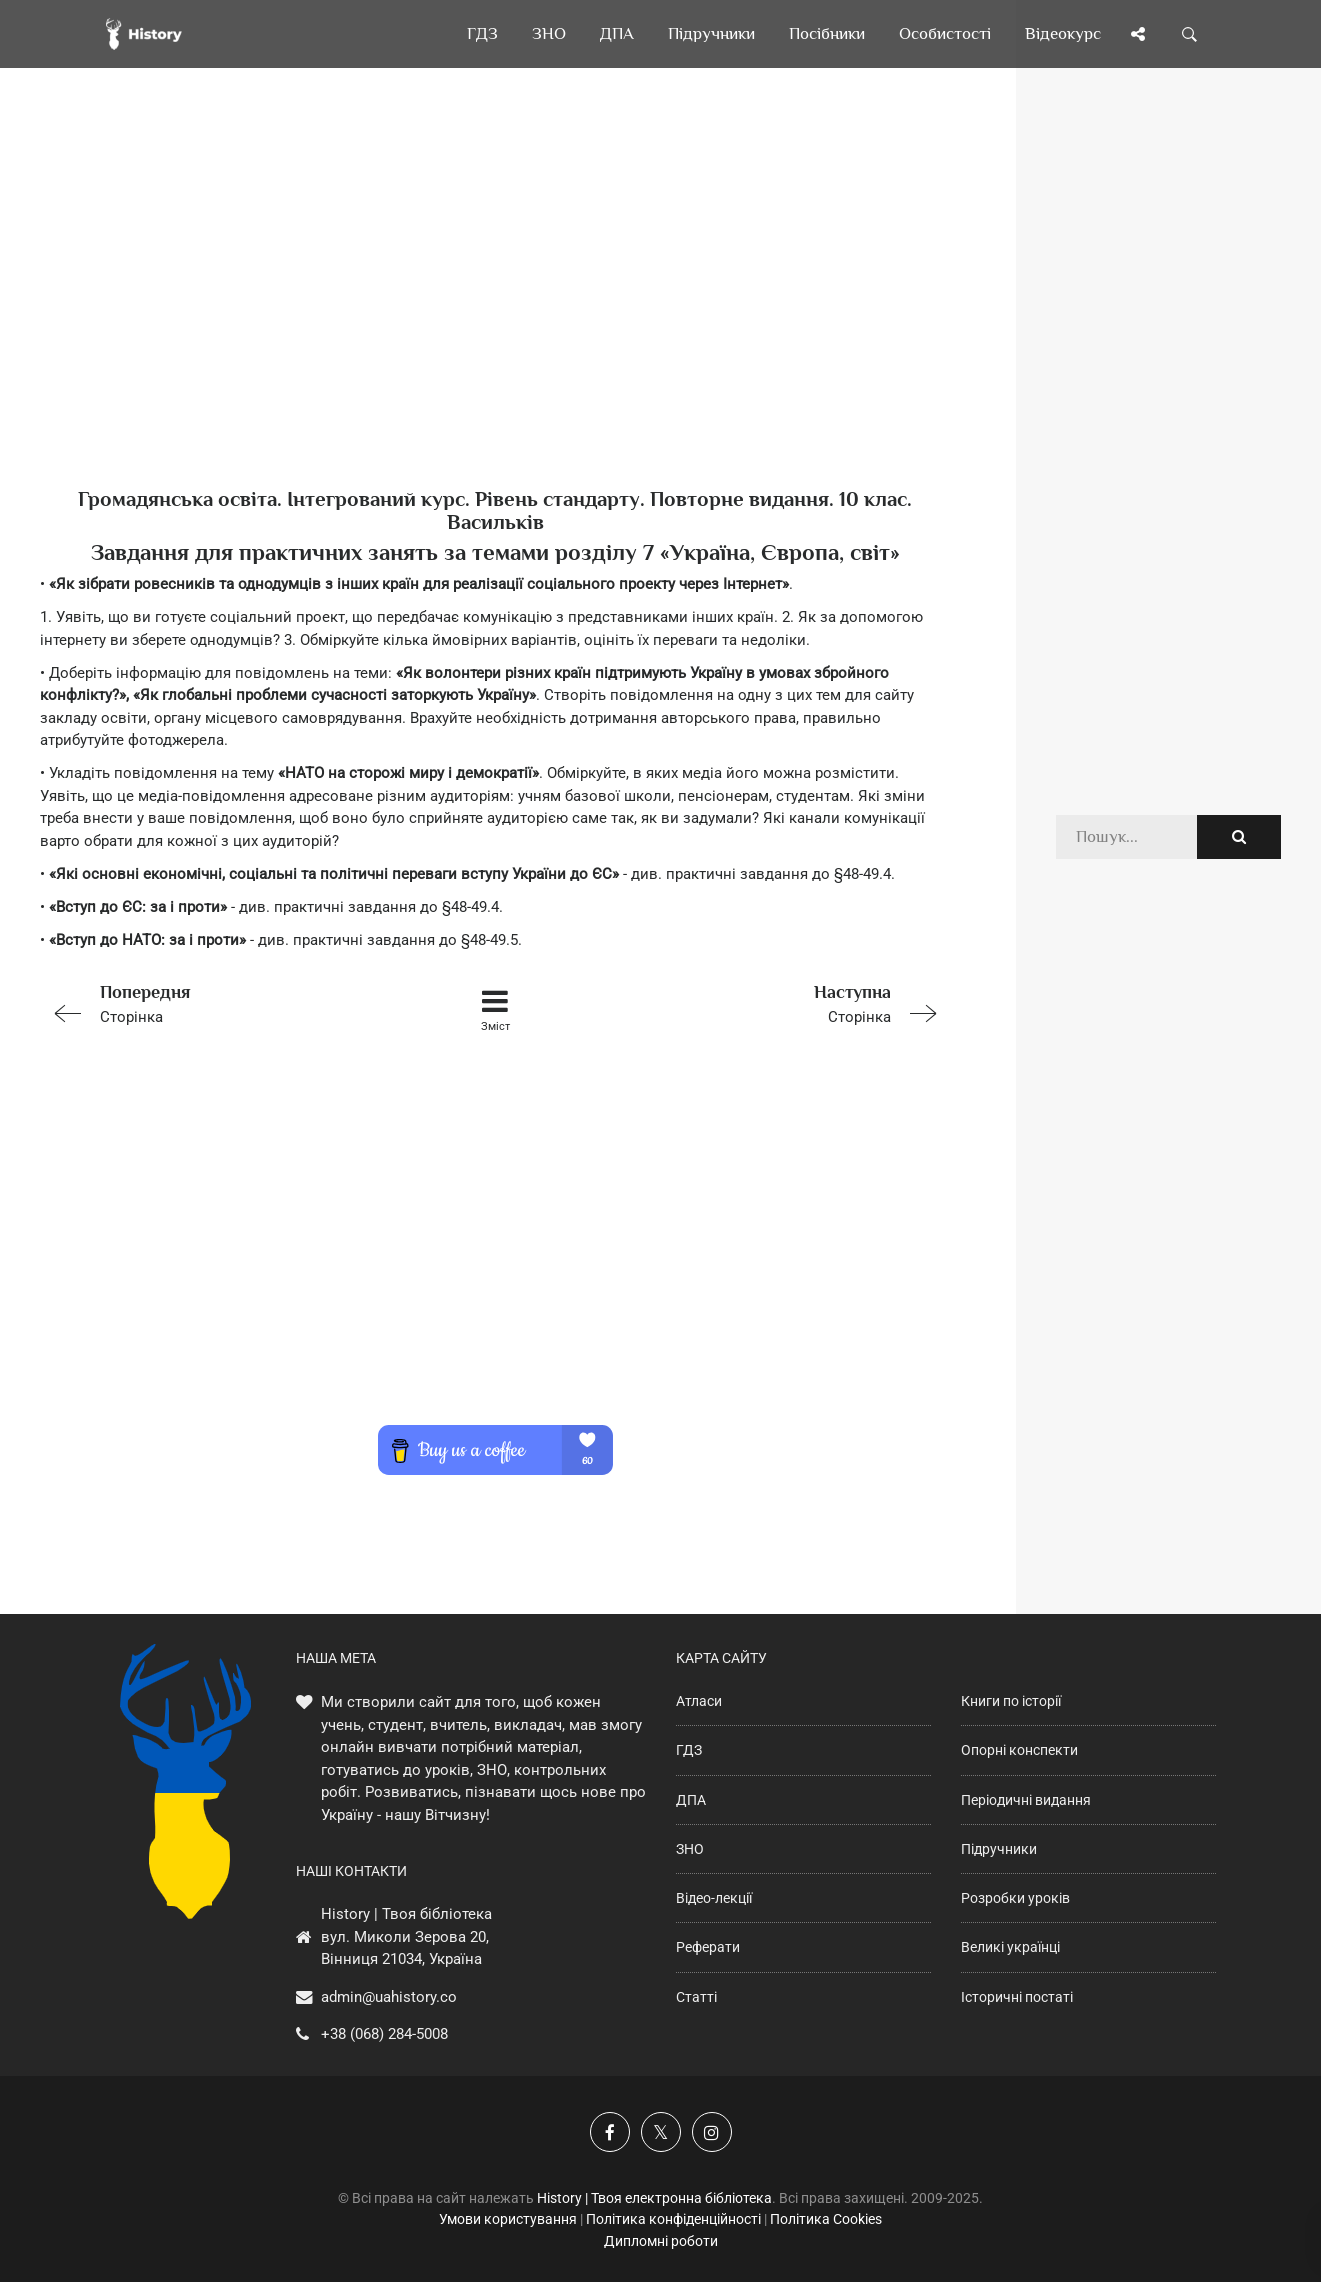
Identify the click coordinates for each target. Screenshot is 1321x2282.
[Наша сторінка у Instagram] (712, 2132)
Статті (696, 1997)
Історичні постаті (1017, 1997)
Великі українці (1010, 1947)
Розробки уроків (1015, 1898)
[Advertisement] (495, 310)
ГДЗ (689, 1750)
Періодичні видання (1026, 1800)
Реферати (708, 1947)
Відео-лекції (714, 1898)
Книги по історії (1011, 1701)
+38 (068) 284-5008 (384, 2034)
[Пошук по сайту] (1190, 34)
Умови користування (508, 2219)
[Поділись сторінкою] (1138, 34)
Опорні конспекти (1019, 1750)
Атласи (699, 1701)
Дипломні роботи (661, 2241)
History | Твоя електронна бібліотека (654, 2198)
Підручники (999, 1849)
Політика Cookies (826, 2219)
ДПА (691, 1800)
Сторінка (221, 1002)
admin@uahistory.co (389, 1997)
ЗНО (690, 1849)
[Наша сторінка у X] (661, 2132)
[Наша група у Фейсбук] (610, 2132)
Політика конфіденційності (673, 2219)
